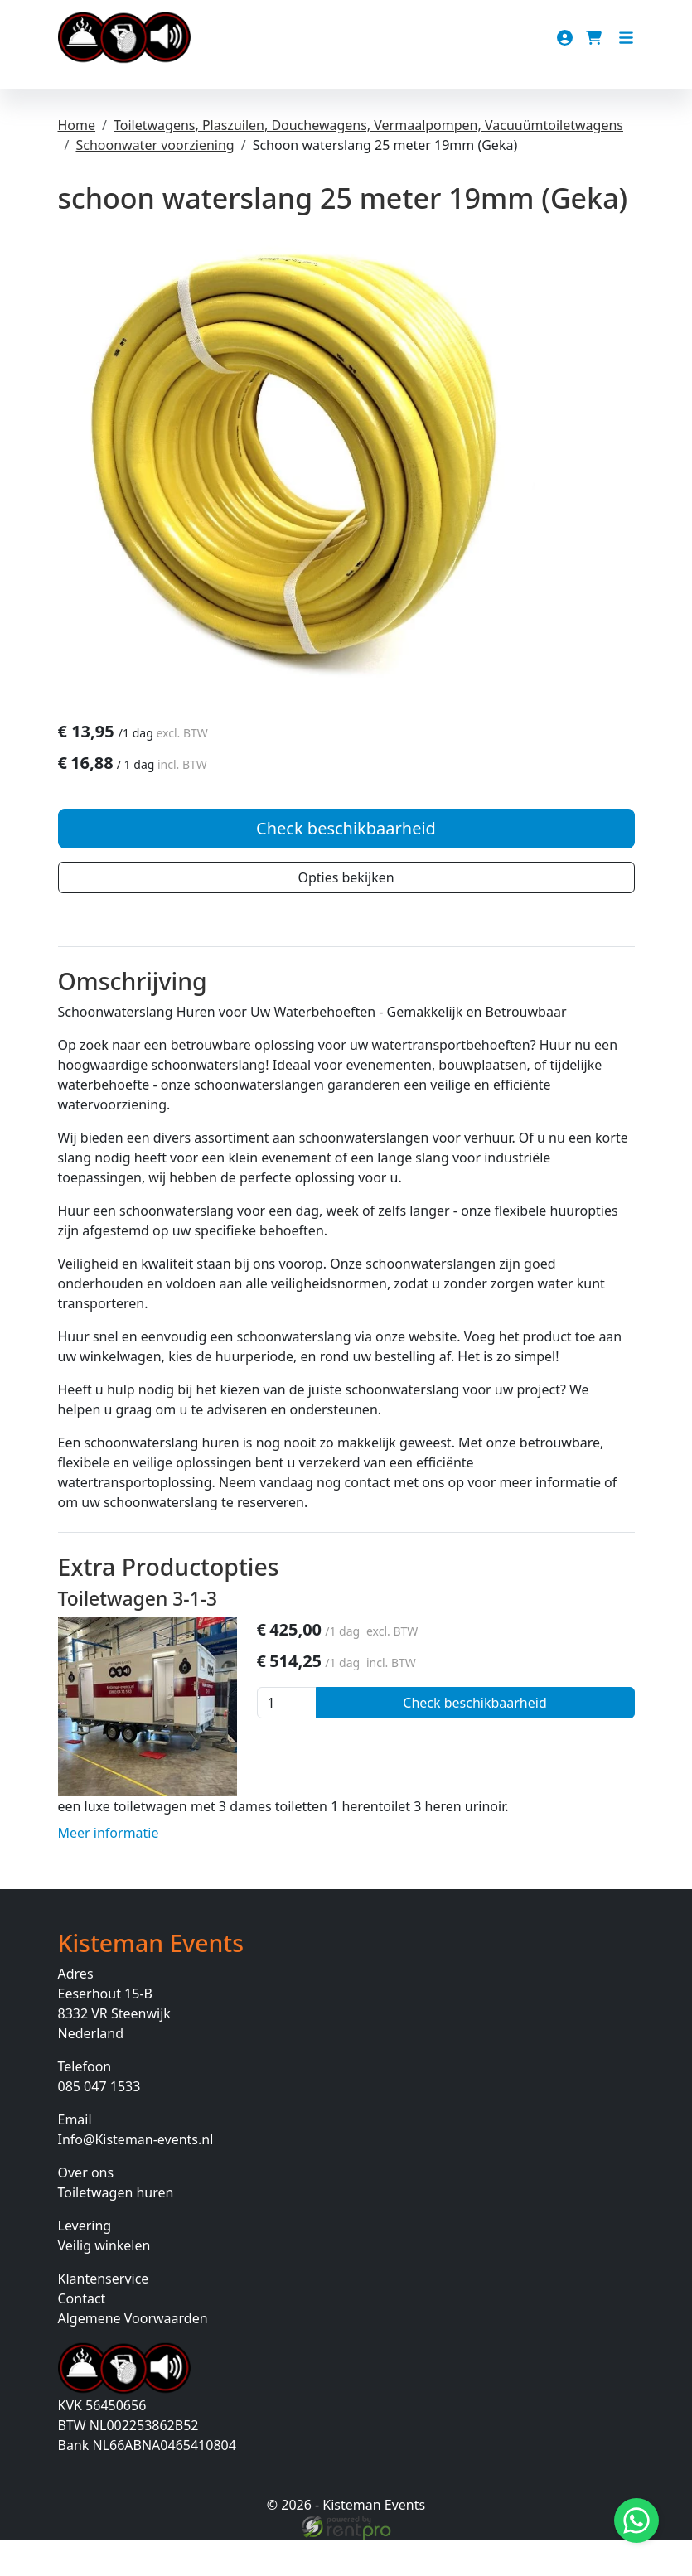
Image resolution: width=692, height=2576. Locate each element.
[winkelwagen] (595, 37)
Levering (85, 2261)
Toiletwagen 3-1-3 (138, 1634)
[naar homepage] (124, 38)
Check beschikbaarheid (346, 863)
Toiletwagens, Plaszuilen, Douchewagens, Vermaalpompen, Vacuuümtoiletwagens (368, 125)
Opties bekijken (346, 912)
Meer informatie (108, 1868)
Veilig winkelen (104, 2281)
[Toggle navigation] (626, 37)
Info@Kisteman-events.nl (136, 2175)
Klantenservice (103, 2314)
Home (77, 125)
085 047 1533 (99, 2122)
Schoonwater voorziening (154, 145)
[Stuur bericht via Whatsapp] (636, 2520)
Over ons (86, 2208)
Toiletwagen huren (116, 2228)
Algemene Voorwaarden (133, 2354)
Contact (82, 2334)
